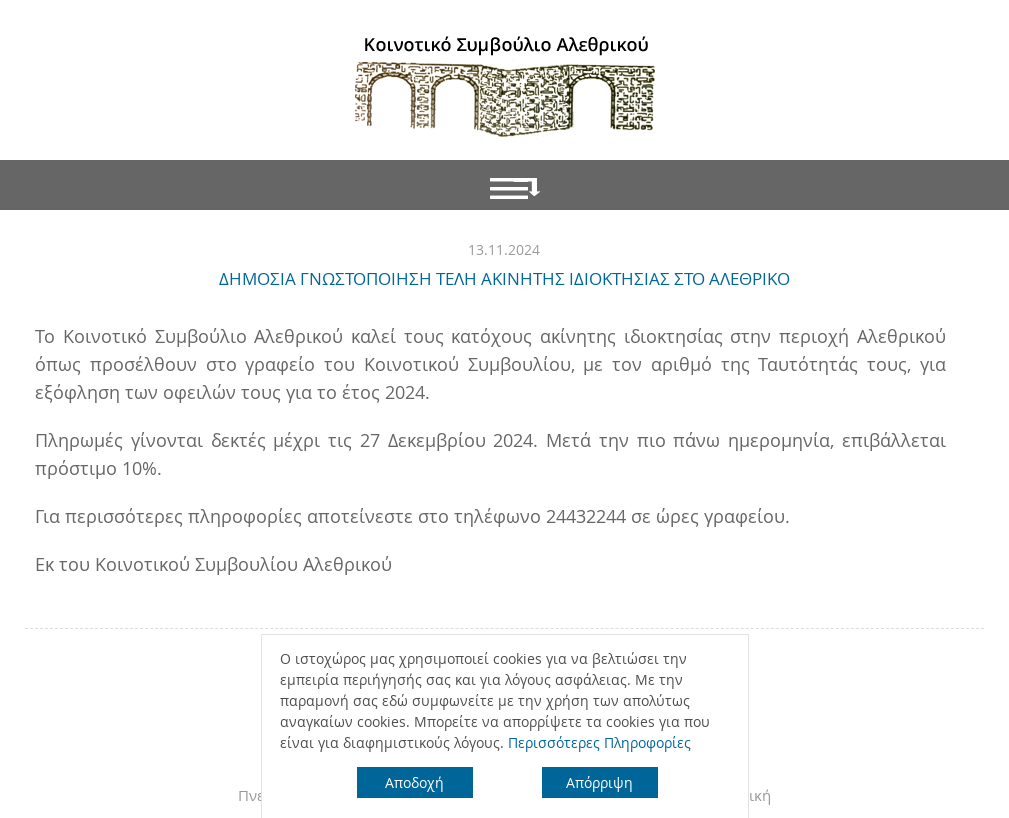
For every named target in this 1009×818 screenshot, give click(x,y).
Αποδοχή (414, 782)
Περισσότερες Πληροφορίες (599, 742)
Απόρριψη (599, 782)
